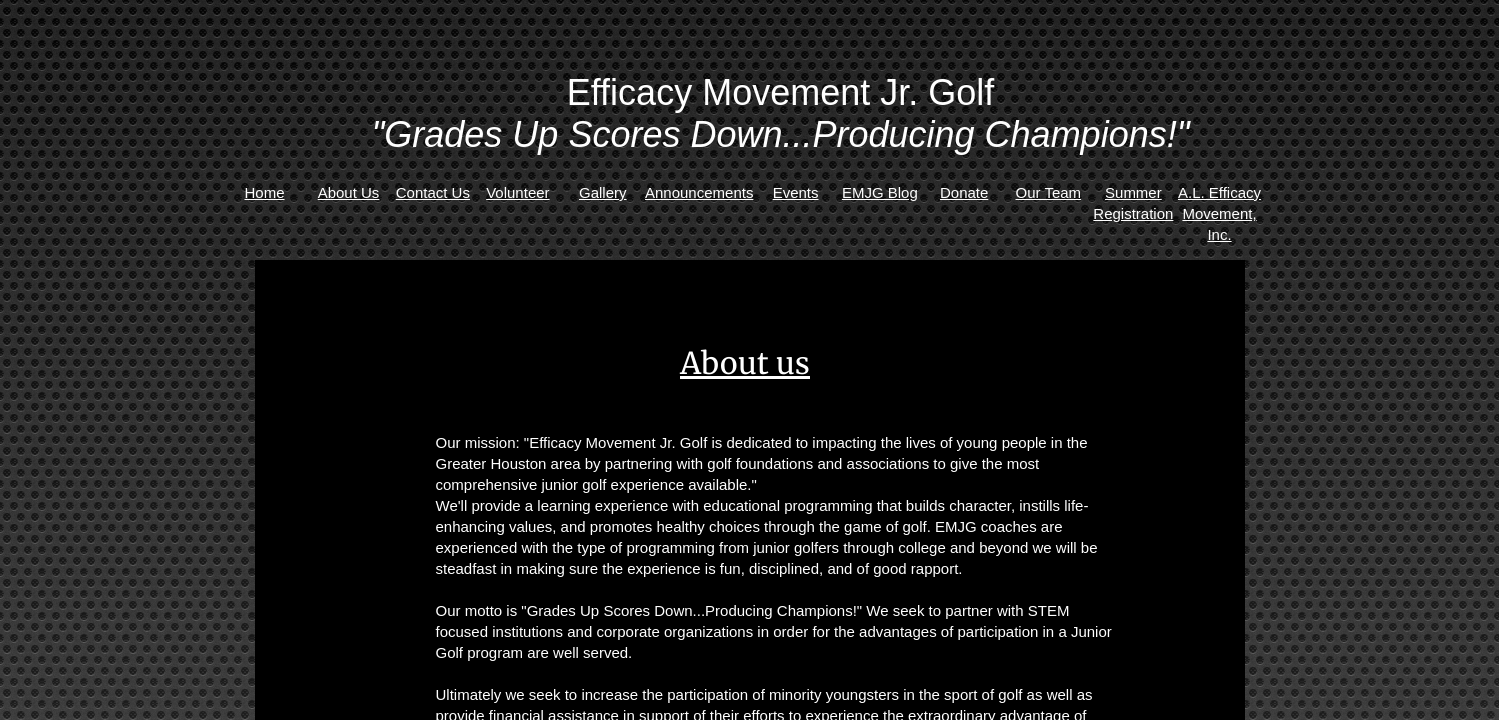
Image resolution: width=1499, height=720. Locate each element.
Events (796, 192)
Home (265, 192)
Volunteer (517, 192)
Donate (964, 192)
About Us (349, 192)
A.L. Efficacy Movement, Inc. (1219, 213)
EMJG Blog (880, 192)
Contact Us (433, 192)
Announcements (699, 192)
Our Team (1049, 192)
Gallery (603, 192)
